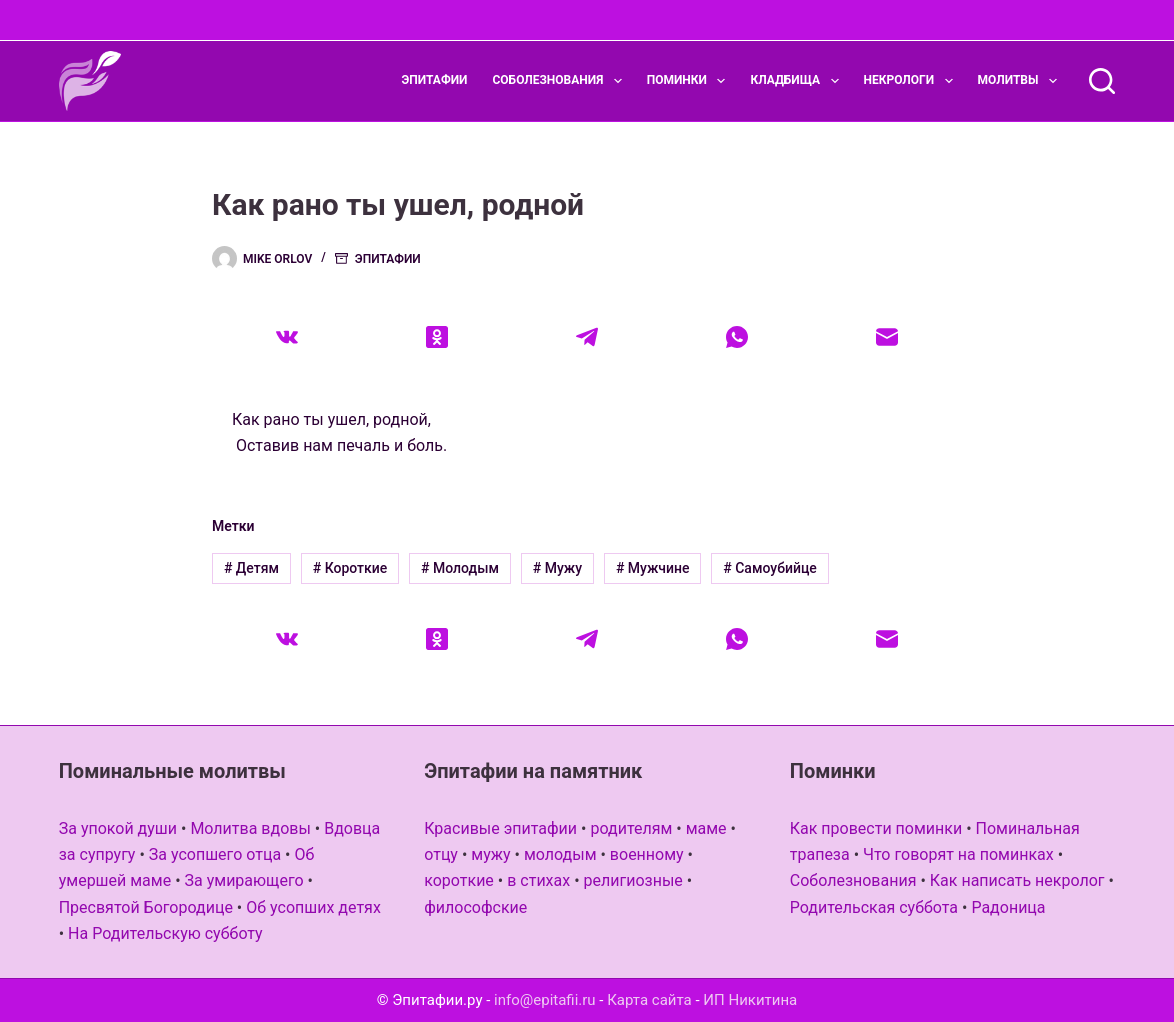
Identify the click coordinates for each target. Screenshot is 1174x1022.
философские (475, 907)
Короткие (350, 568)
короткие (459, 880)
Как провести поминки (876, 828)
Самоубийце (770, 568)
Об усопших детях (313, 907)
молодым (560, 854)
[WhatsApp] (737, 337)
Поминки (690, 81)
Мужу (557, 568)
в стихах (538, 880)
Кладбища (798, 81)
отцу (441, 854)
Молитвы (1021, 81)
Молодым (460, 568)
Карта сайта (649, 1000)
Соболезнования (560, 81)
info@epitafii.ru (545, 1000)
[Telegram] (587, 337)
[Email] (887, 337)
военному (647, 854)
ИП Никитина (750, 1000)
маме (706, 828)
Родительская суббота (874, 907)
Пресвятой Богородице (146, 907)
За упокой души (118, 828)
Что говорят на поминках (958, 854)
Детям (251, 568)
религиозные (633, 880)
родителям (631, 828)
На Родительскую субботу (165, 933)
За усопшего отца (215, 854)
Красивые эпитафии (500, 828)
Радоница (1008, 907)
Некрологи (912, 81)
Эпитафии (435, 80)
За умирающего (244, 880)
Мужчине (653, 568)
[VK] (287, 337)
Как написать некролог (1017, 880)
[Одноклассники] (437, 337)
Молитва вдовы (250, 828)
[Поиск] (1102, 81)
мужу (490, 854)
